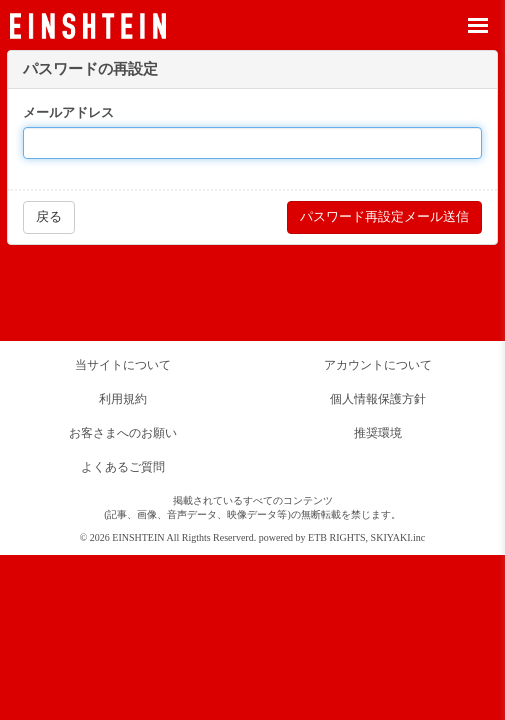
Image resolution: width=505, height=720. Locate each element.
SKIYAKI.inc (398, 537)
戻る (49, 216)
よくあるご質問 (123, 467)
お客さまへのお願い (123, 433)
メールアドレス (68, 112)
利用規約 (123, 399)
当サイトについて (123, 365)
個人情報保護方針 (378, 399)
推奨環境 (378, 433)
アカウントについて (378, 365)
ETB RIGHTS (337, 537)
